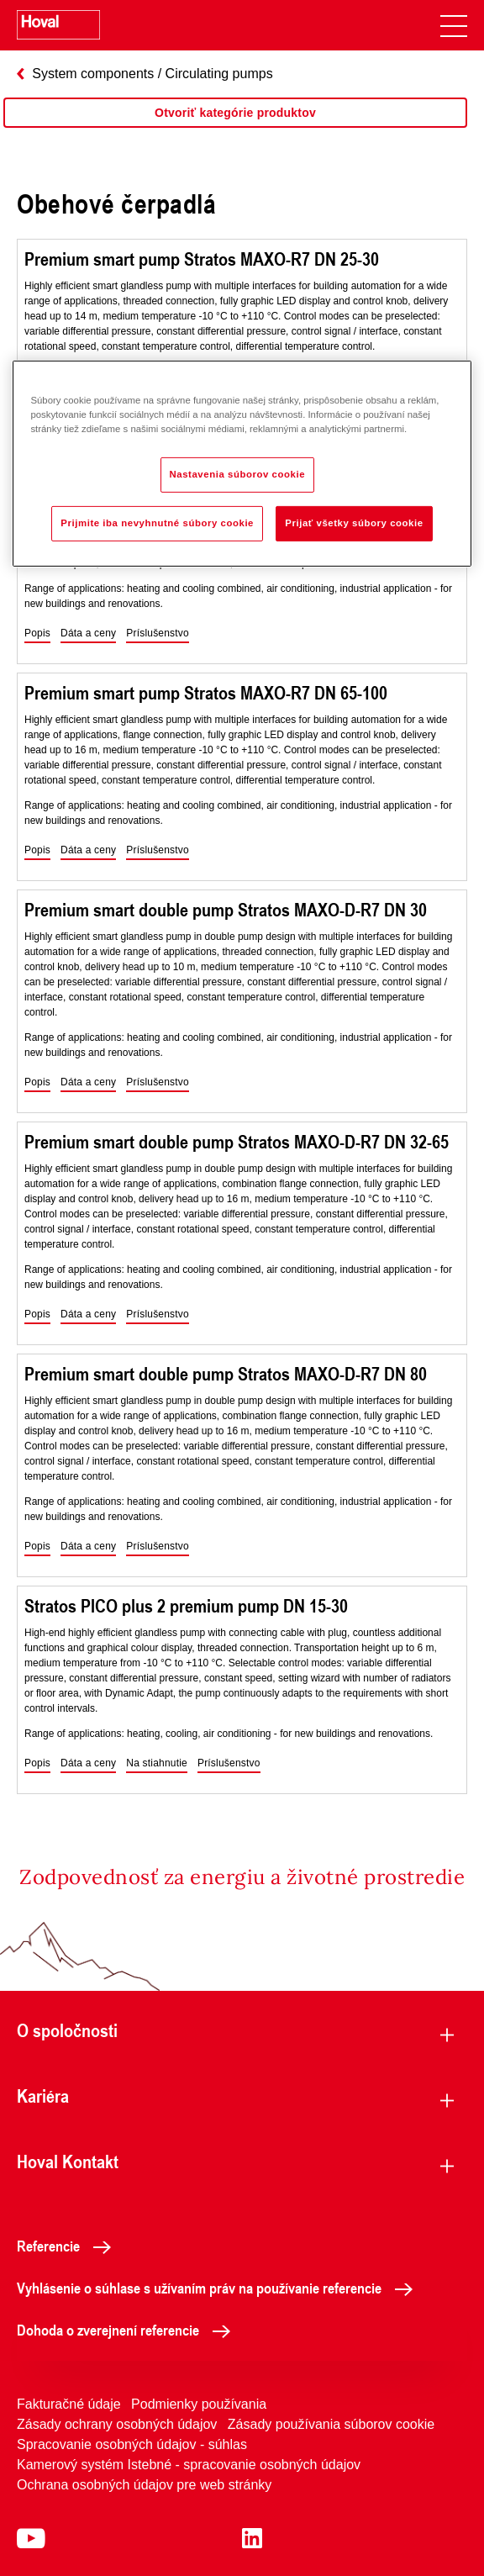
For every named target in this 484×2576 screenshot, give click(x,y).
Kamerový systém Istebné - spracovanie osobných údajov (188, 2464)
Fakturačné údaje (69, 2404)
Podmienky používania (198, 2404)
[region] (235, 129)
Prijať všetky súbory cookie (354, 523)
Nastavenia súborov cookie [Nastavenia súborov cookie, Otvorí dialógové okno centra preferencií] (238, 474)
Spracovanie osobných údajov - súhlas (132, 2444)
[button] (37, 634)
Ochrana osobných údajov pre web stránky (144, 2485)
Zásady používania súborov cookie (331, 2424)
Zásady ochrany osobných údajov (117, 2424)
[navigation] (454, 25)
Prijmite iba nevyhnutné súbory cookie (157, 523)
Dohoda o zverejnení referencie (128, 2330)
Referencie (68, 2246)
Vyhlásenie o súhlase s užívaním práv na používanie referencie (219, 2288)
